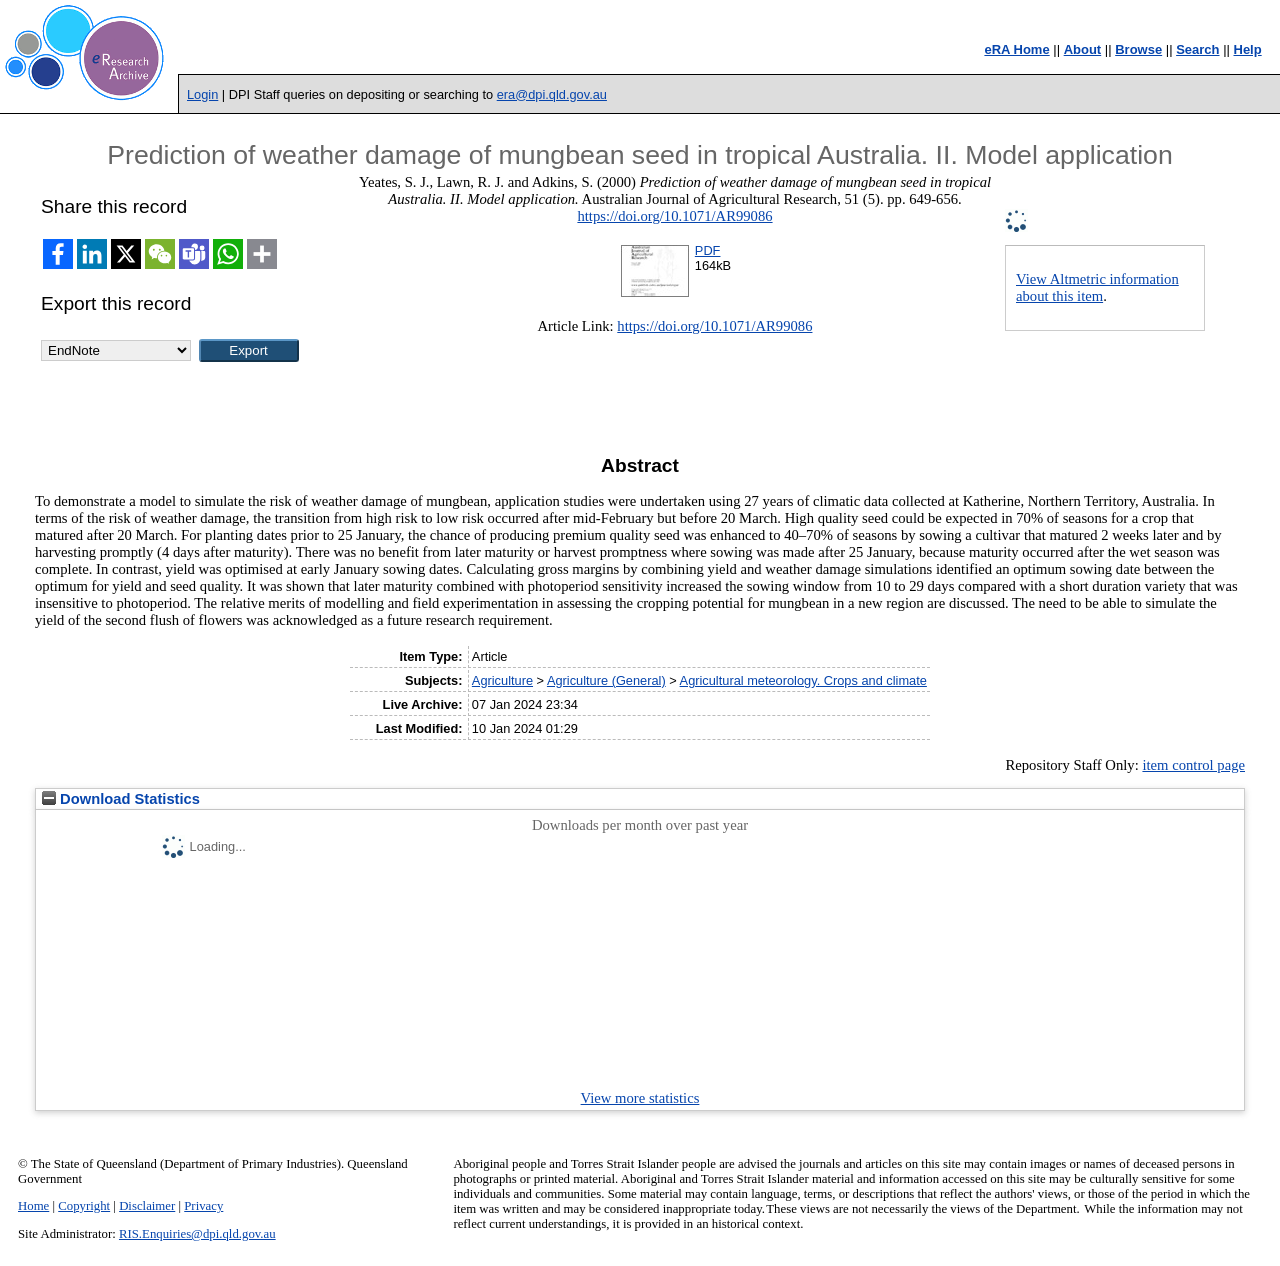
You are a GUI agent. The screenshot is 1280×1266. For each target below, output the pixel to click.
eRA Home (1016, 49)
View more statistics (640, 1098)
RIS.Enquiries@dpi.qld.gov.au (197, 1234)
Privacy (203, 1206)
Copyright (84, 1206)
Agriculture (502, 680)
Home (33, 1206)
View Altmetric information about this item (1097, 287)
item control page (1193, 765)
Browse (1138, 49)
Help (1248, 49)
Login (202, 94)
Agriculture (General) (606, 680)
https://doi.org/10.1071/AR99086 (674, 216)
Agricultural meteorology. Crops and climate (803, 680)
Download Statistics (121, 799)
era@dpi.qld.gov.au (552, 94)
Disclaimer (147, 1206)
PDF (708, 250)
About (1083, 49)
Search (1197, 49)
